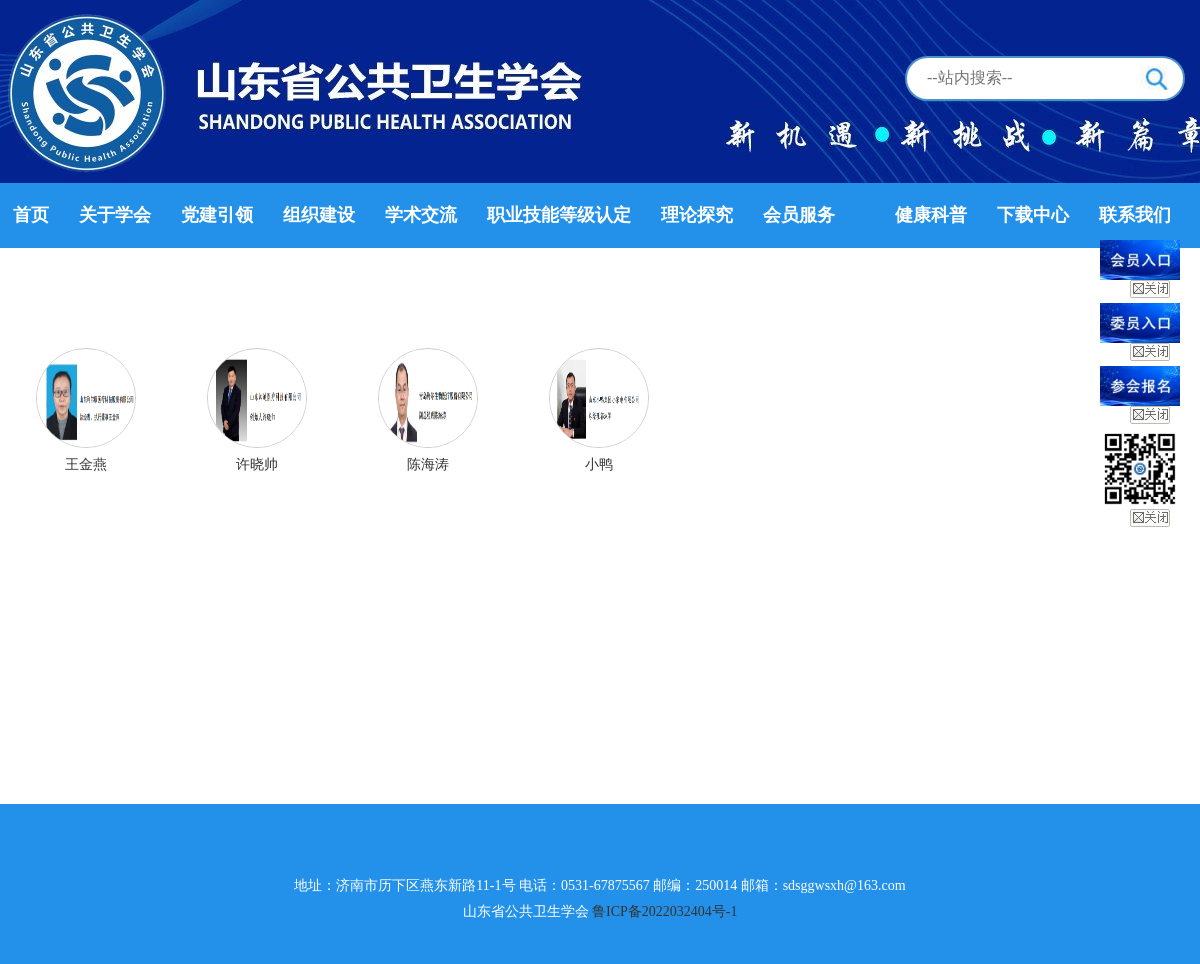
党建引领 (217, 215)
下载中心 (1033, 215)
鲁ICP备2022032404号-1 (664, 911)
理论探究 (697, 215)
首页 (31, 215)
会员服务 (799, 215)
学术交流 (421, 215)
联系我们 (1135, 215)
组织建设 (319, 215)
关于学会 (115, 215)
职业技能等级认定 (559, 215)
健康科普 (931, 215)
